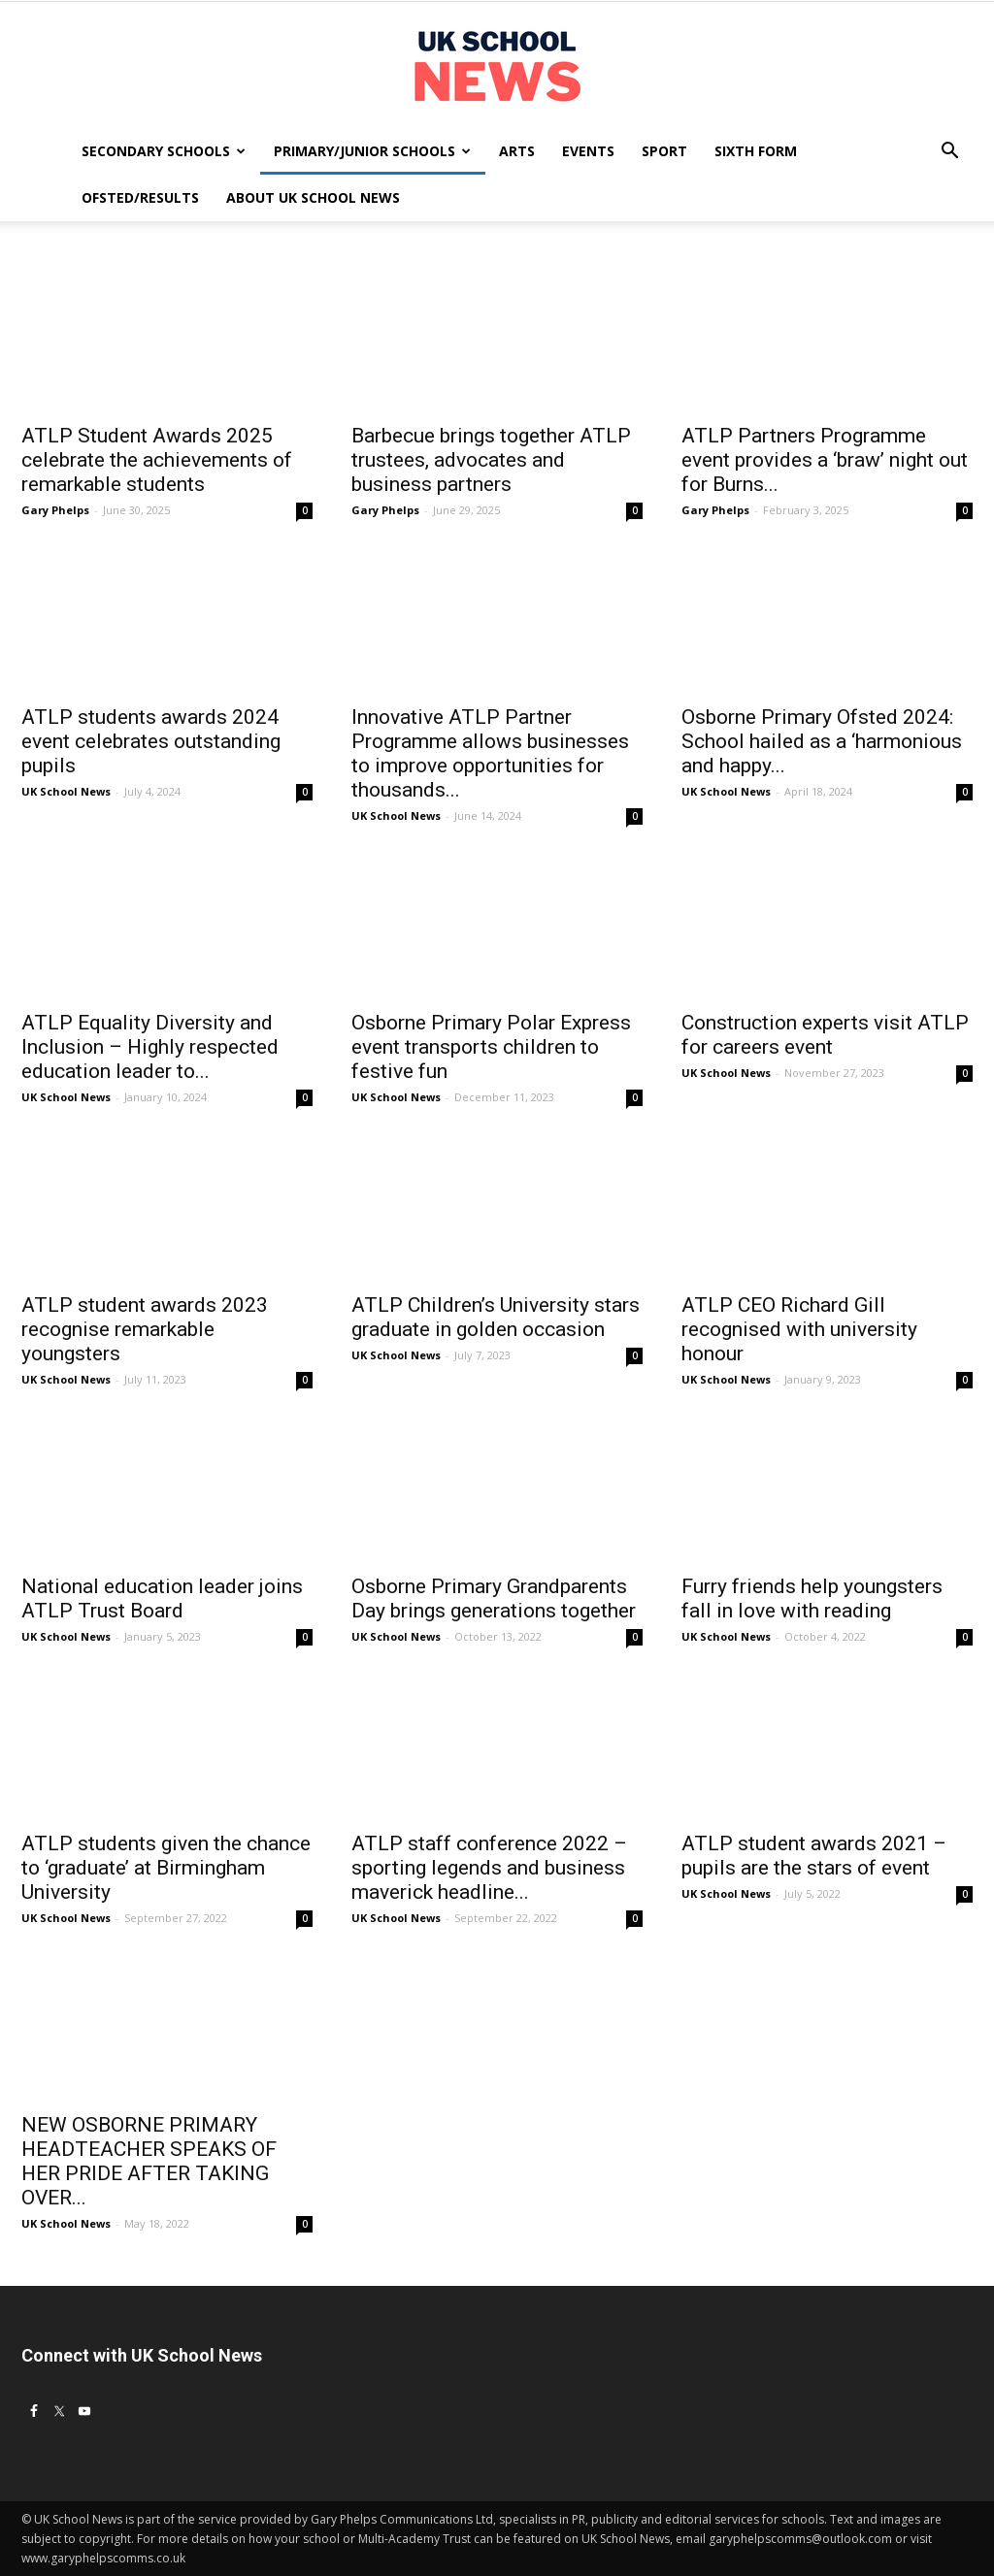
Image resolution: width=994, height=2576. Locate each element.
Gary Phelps (55, 510)
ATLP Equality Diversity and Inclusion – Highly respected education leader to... (150, 1047)
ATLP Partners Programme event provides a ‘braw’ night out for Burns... (824, 460)
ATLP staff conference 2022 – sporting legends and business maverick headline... (489, 1868)
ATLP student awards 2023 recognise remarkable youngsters (144, 1329)
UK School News (66, 791)
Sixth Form (755, 151)
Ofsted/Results (140, 197)
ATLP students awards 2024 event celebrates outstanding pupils (151, 741)
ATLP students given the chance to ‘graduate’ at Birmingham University (166, 1868)
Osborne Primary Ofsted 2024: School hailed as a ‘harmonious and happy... (821, 741)
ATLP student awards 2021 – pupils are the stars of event (813, 1855)
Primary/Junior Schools (372, 151)
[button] (949, 153)
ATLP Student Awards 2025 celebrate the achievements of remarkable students (156, 460)
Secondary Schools (164, 151)
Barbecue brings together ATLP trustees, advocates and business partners (491, 460)
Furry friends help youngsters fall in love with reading (812, 1598)
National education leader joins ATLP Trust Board (162, 1598)
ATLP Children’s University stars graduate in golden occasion (495, 1317)
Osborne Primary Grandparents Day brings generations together (493, 1598)
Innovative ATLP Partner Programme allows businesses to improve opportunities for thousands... (490, 753)
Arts (517, 151)
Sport (664, 151)
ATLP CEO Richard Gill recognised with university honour (799, 1329)
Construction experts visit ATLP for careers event (825, 1035)
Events (588, 151)
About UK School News (313, 197)
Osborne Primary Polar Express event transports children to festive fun (491, 1047)
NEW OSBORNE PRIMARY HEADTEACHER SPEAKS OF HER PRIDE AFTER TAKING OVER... (149, 2161)
